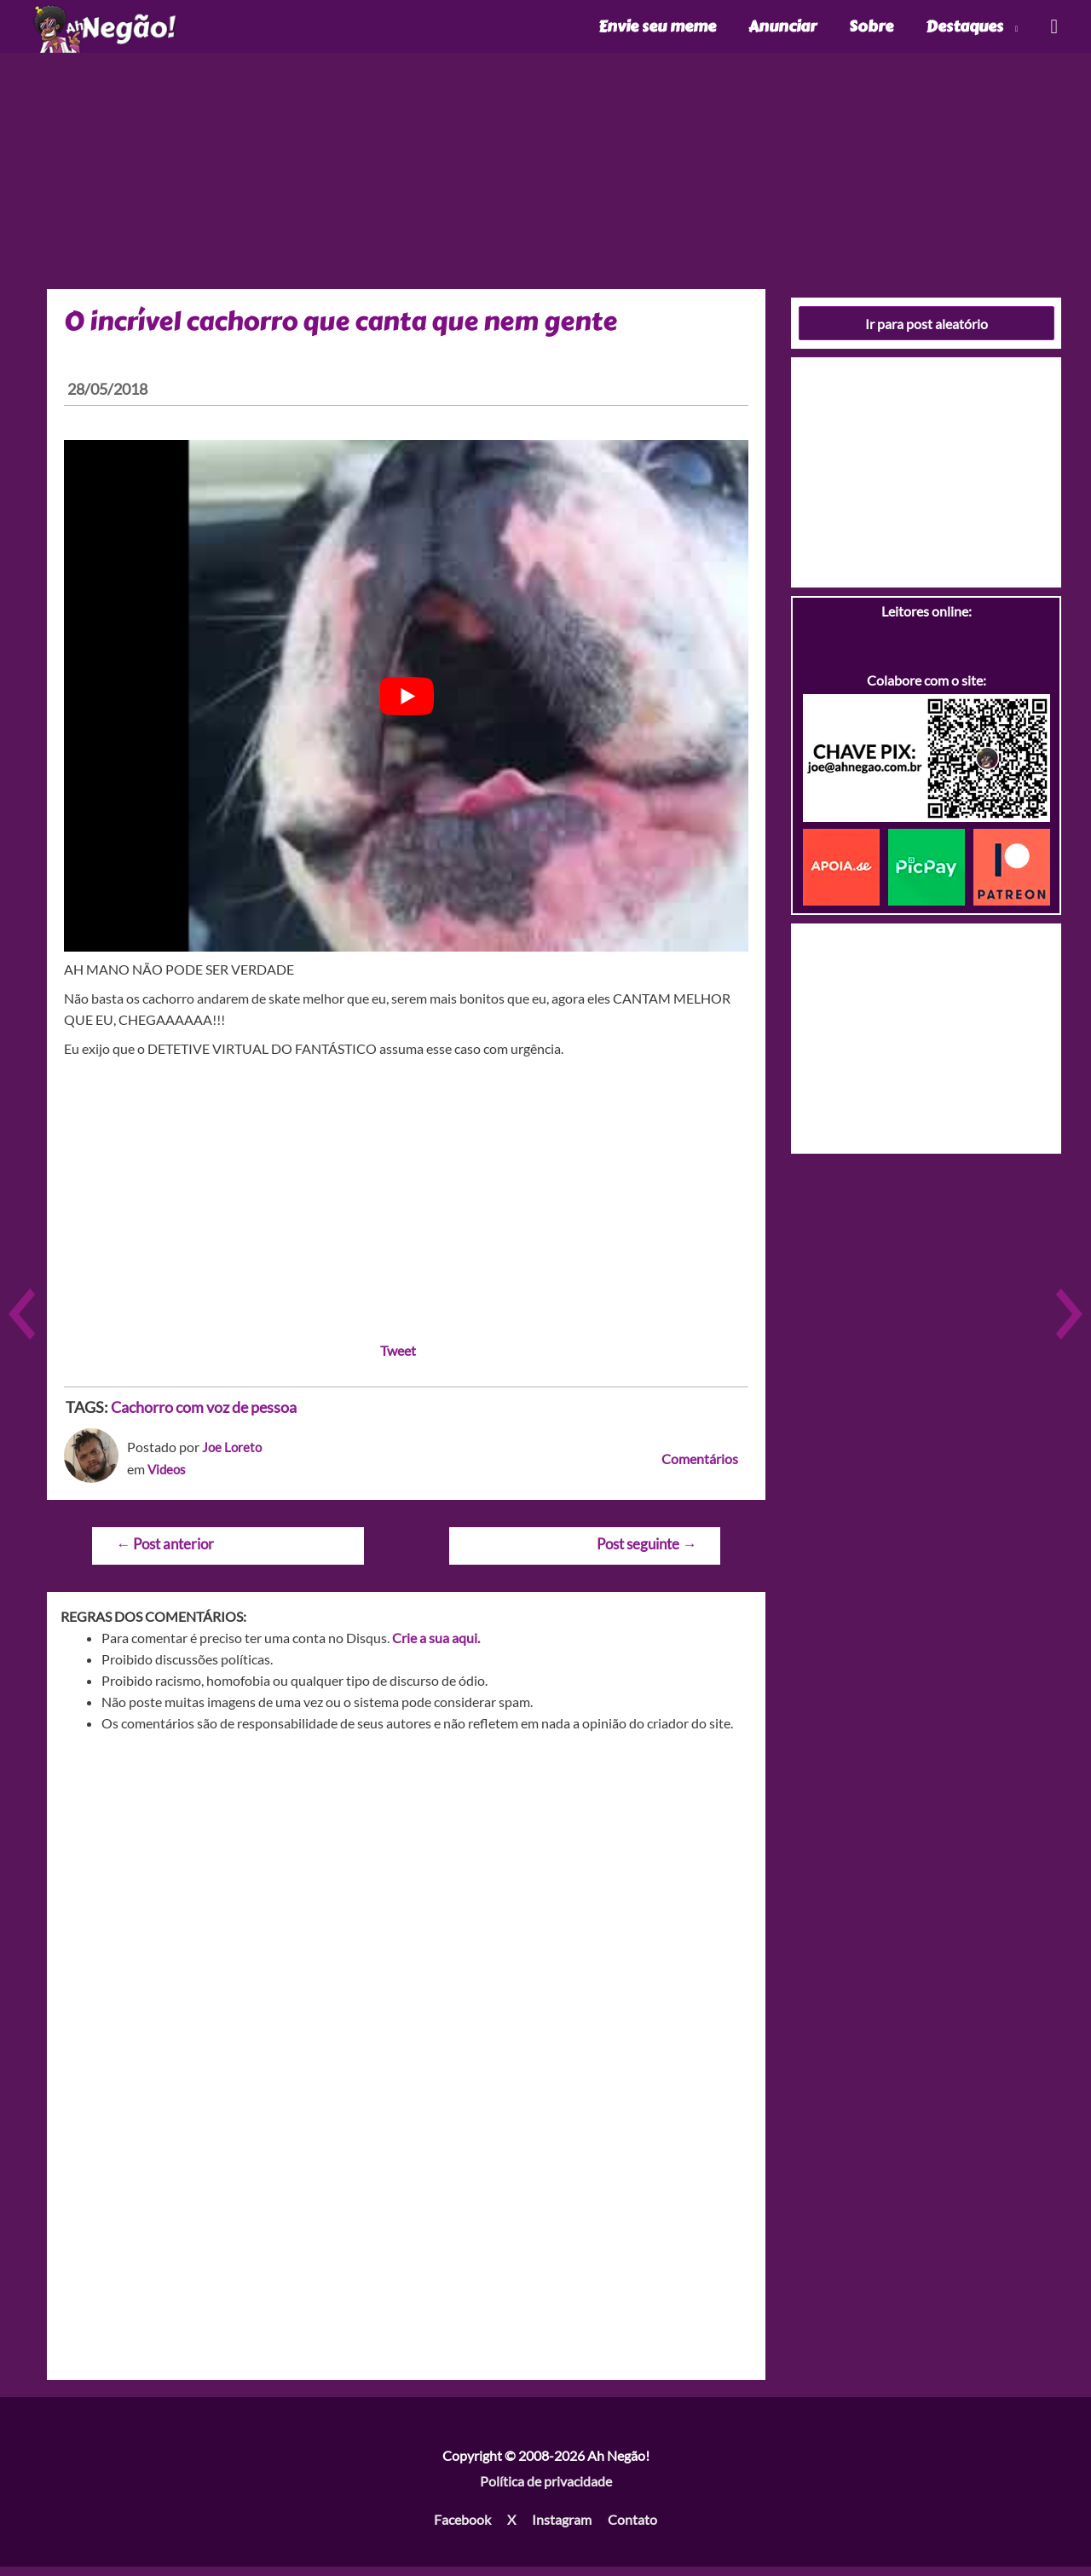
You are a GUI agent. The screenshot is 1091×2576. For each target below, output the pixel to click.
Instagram (562, 2529)
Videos (167, 1477)
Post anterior (165, 1553)
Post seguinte (646, 1553)
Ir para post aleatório (926, 332)
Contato (632, 2529)
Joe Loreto (233, 1456)
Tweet (398, 1360)
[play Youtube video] (406, 705)
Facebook (462, 2529)
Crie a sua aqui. (436, 1647)
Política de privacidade (546, 2489)
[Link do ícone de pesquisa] (1053, 31)
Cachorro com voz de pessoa (204, 1416)
